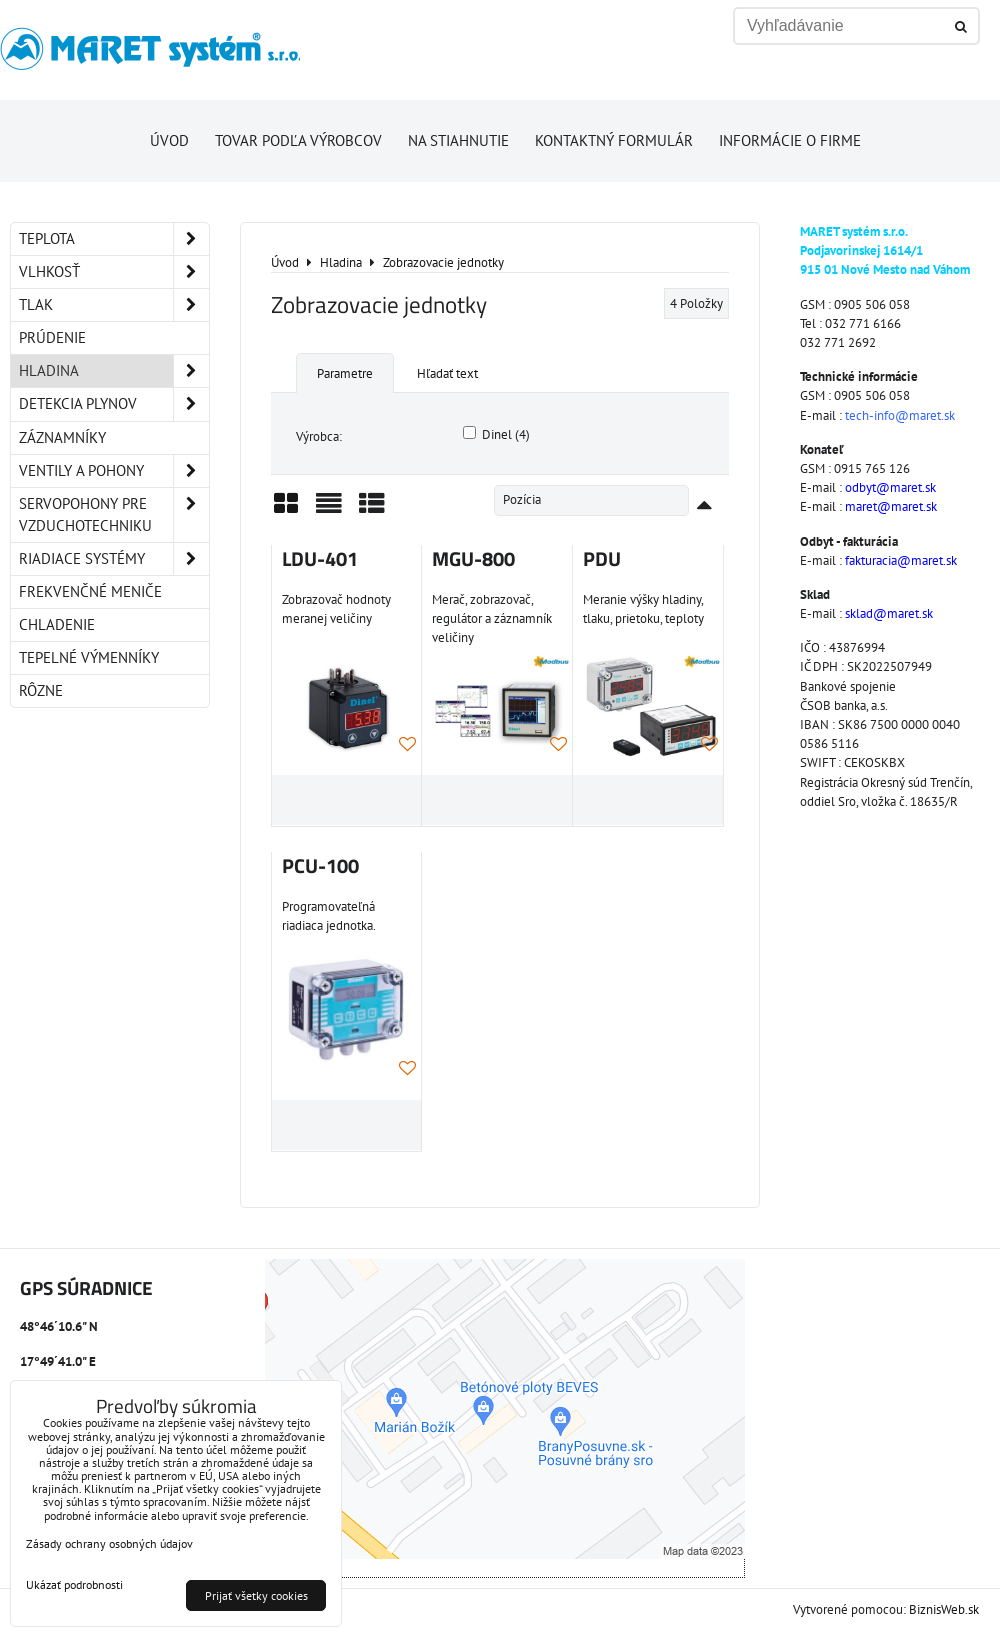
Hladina (114, 371)
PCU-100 (320, 866)
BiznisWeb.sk (944, 1609)
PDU (602, 559)
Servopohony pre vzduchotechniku (114, 515)
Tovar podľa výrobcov (298, 140)
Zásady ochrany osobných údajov (109, 1543)
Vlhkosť (114, 272)
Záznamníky (62, 437)
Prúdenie (52, 337)
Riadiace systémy (114, 559)
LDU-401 (320, 559)
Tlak (114, 305)
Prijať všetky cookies (256, 1595)
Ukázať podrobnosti (74, 1584)
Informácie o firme (790, 140)
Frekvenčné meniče (90, 591)
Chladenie (57, 624)
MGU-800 (473, 559)
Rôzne (41, 690)
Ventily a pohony (114, 471)
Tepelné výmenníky (89, 657)
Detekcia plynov (114, 404)
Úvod (169, 140)
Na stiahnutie (458, 140)
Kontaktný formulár (614, 140)
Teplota (114, 239)
